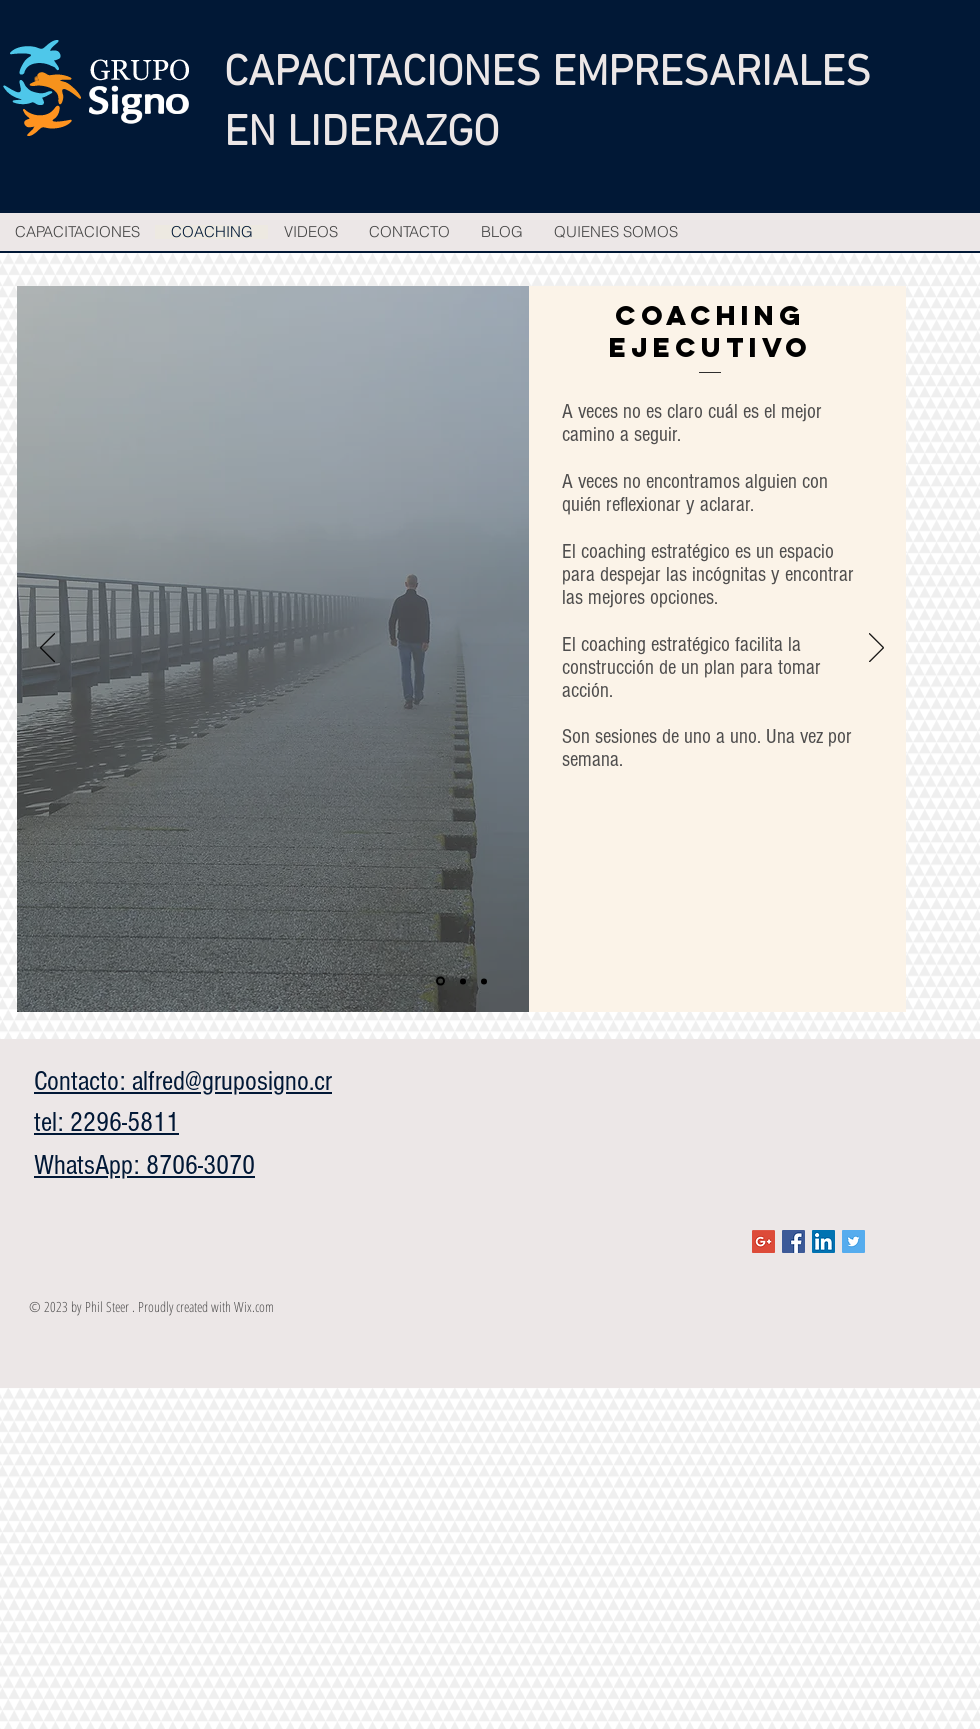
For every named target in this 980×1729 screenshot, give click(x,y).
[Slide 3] (484, 981)
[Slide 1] (440, 981)
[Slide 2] (463, 981)
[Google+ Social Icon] (763, 1241)
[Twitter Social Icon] (853, 1241)
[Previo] (47, 649)
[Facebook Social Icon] (793, 1241)
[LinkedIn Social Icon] (823, 1241)
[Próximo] (876, 649)
